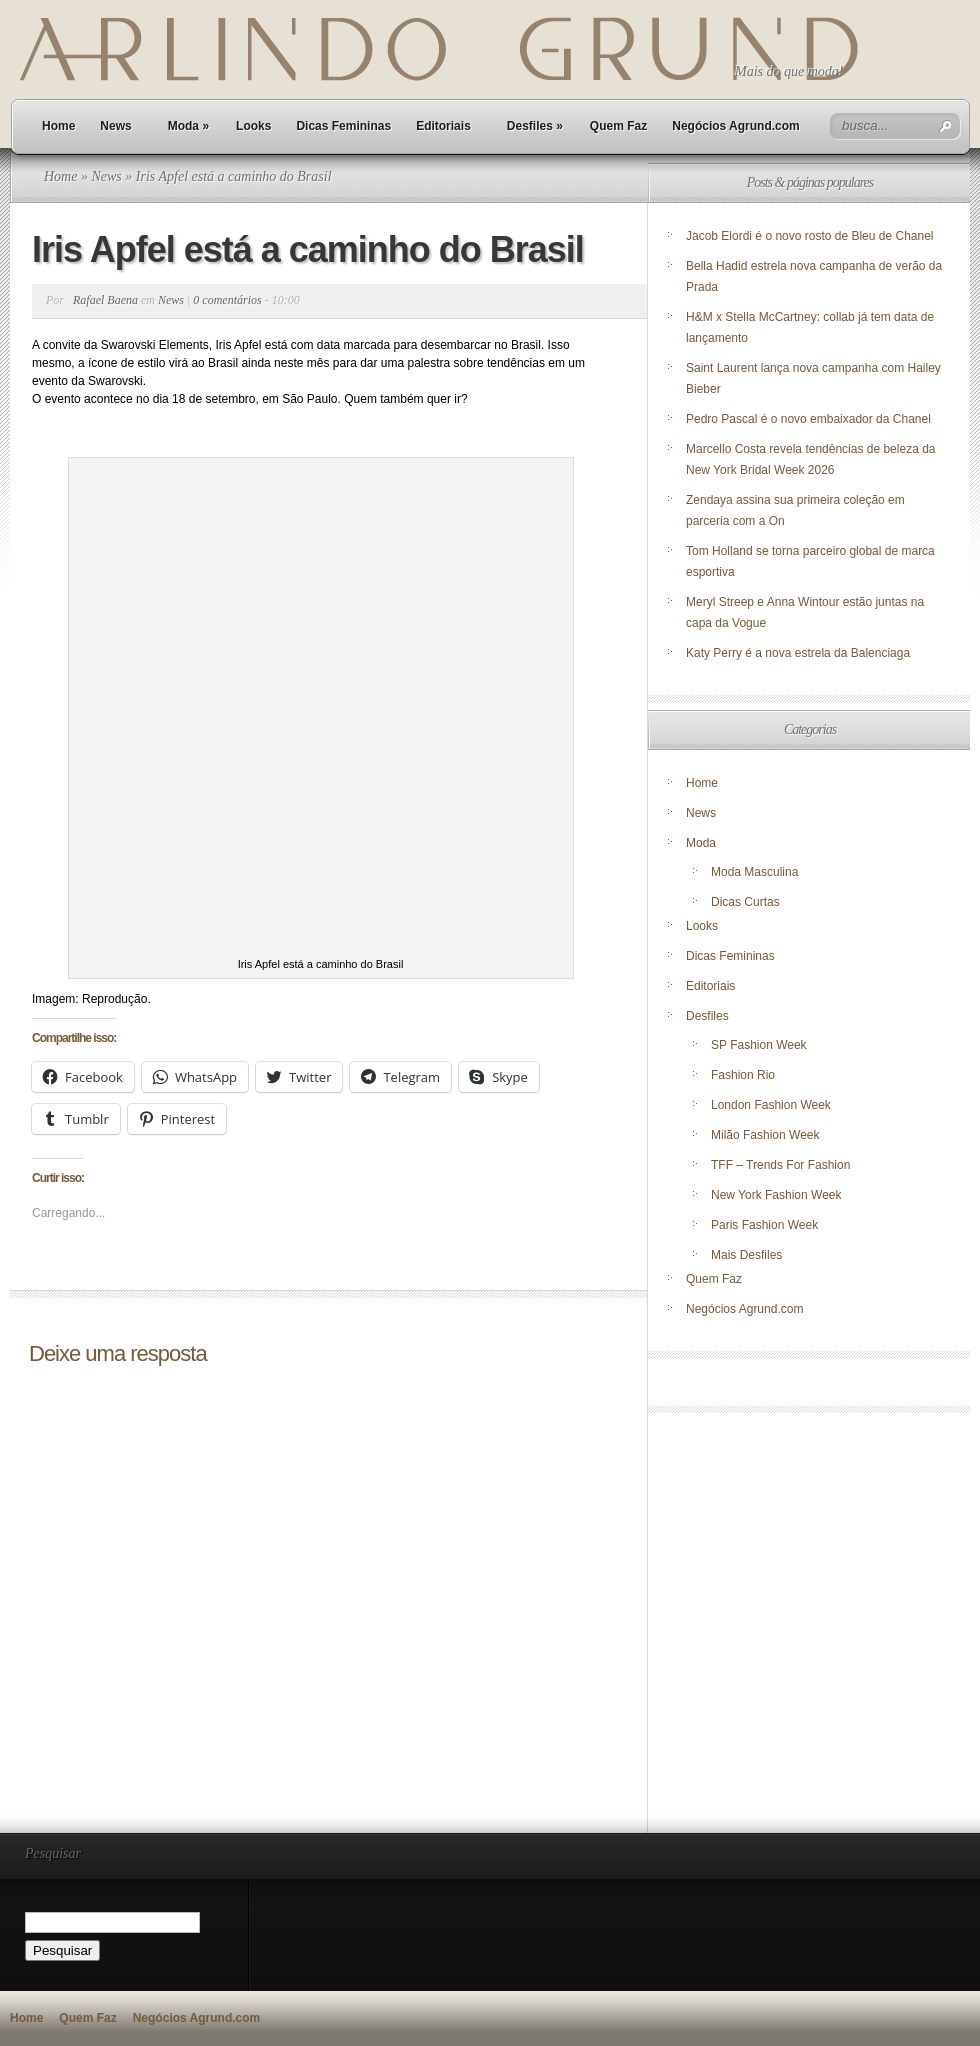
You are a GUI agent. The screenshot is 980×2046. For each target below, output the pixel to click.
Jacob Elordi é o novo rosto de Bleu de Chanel (810, 236)
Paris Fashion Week (764, 1225)
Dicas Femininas (343, 126)
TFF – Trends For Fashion (780, 1165)
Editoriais (443, 126)
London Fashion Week (771, 1105)
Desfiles (535, 126)
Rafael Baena (105, 300)
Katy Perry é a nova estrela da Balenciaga (798, 653)
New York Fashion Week (776, 1195)
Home (58, 126)
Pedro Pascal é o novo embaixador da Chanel (810, 419)
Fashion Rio (743, 1075)
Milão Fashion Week (765, 1135)
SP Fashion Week (759, 1045)
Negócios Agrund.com (736, 126)
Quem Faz (618, 126)
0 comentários (227, 300)
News (115, 126)
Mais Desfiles (746, 1255)
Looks (253, 126)
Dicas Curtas (745, 902)
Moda (188, 126)
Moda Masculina (754, 872)
